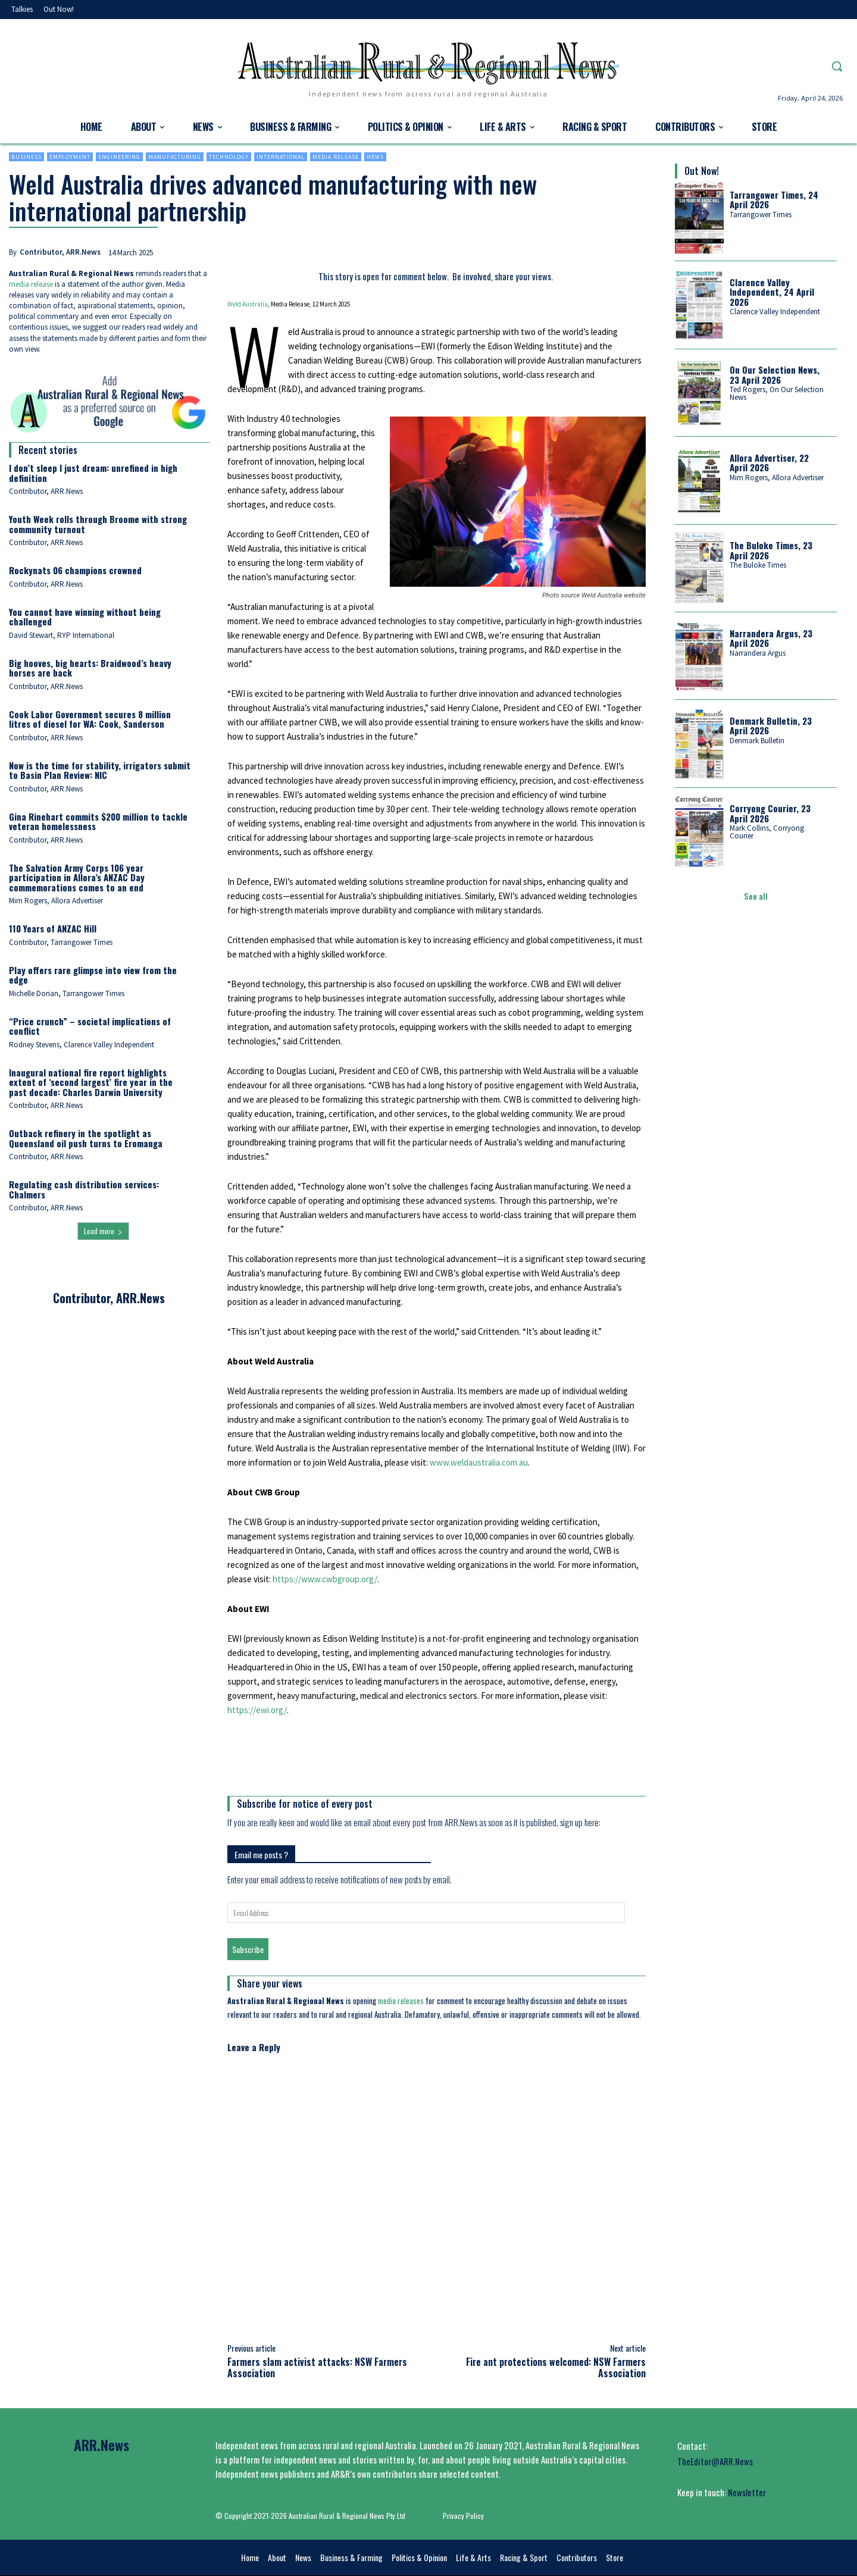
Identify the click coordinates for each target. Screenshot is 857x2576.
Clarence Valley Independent (775, 311)
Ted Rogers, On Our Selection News (777, 393)
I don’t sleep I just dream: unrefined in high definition (93, 472)
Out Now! (701, 171)
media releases (401, 2001)
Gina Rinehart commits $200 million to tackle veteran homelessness (98, 821)
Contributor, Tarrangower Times (60, 942)
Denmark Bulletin (757, 740)
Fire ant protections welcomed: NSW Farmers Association (556, 2367)
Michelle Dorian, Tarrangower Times (66, 993)
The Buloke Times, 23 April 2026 (771, 550)
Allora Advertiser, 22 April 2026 (769, 462)
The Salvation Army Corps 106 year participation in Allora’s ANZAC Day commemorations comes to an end (77, 877)
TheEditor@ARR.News (715, 2461)
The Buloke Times (758, 565)
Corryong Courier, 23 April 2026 (770, 813)
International (280, 156)
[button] (836, 66)
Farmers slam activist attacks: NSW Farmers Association (317, 2367)
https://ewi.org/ (257, 1710)
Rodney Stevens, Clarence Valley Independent (81, 1045)
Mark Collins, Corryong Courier (767, 832)
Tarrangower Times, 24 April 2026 (774, 199)
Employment (70, 156)
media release (31, 284)
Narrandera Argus (758, 653)
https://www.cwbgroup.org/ (325, 1579)
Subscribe (248, 1949)
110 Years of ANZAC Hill (52, 928)
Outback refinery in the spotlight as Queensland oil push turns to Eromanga (85, 1138)
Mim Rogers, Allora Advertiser (56, 901)
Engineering (119, 156)
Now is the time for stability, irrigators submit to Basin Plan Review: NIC (99, 770)
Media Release (335, 156)
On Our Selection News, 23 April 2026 (775, 374)
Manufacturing (175, 156)
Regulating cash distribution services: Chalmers (84, 1189)
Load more (103, 1231)
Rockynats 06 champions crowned (75, 570)
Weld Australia (247, 304)
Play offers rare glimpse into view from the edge (93, 975)
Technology (229, 156)
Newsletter (747, 2492)
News (375, 156)
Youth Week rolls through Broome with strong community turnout (98, 524)
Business (26, 156)
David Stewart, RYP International (61, 635)
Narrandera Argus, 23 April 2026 (771, 638)
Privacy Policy (463, 2516)
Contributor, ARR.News (60, 252)
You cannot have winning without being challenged (85, 616)
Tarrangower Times (761, 214)
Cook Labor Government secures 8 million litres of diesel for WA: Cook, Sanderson (90, 719)
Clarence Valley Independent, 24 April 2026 (772, 292)
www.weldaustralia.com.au (479, 1462)
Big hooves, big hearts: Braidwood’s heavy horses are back (90, 668)
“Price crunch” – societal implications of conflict (90, 1026)
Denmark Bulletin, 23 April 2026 (771, 725)
